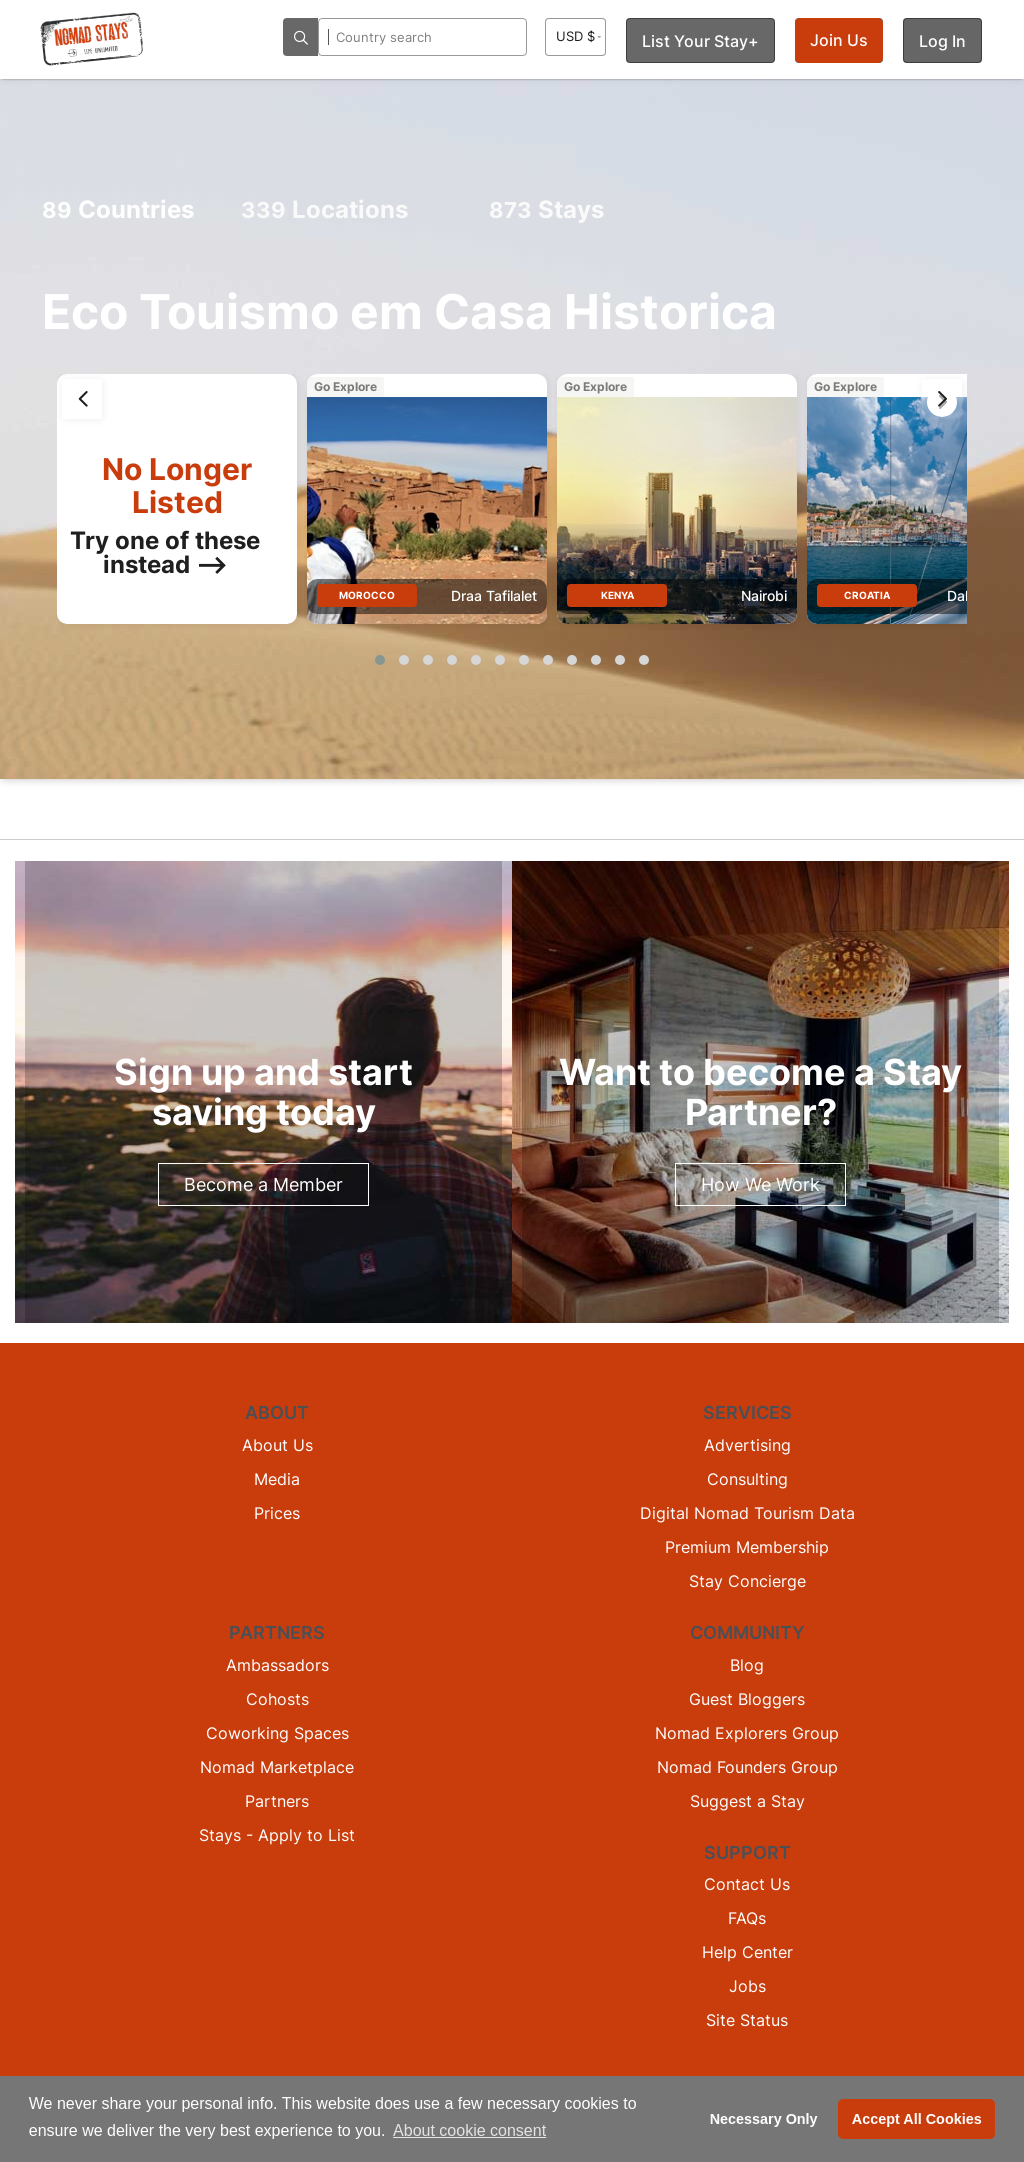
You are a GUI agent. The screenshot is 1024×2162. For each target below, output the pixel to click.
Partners (277, 1801)
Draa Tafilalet (494, 595)
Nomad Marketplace (277, 1767)
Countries (118, 209)
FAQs (747, 1918)
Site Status (747, 2020)
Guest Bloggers (747, 1699)
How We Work (760, 1184)
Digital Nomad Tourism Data (747, 1513)
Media (277, 1479)
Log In (942, 41)
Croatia (867, 595)
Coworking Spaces (277, 1733)
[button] (380, 660)
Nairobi (764, 595)
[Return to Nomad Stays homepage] (92, 39)
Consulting (747, 1479)
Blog (747, 1665)
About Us (277, 1445)
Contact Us (747, 1884)
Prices (277, 1513)
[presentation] (82, 399)
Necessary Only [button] (764, 2119)
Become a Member (263, 1184)
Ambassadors (277, 1665)
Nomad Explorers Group (747, 1733)
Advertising (747, 1445)
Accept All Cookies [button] (917, 2119)
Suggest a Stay (747, 1801)
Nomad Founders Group (747, 1767)
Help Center (747, 1952)
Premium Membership (747, 1547)
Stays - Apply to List (277, 1835)
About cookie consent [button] (469, 2130)
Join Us (839, 40)
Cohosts (277, 1699)
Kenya (617, 595)
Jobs (747, 1986)
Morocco (367, 595)
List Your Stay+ (700, 41)
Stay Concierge (747, 1581)
